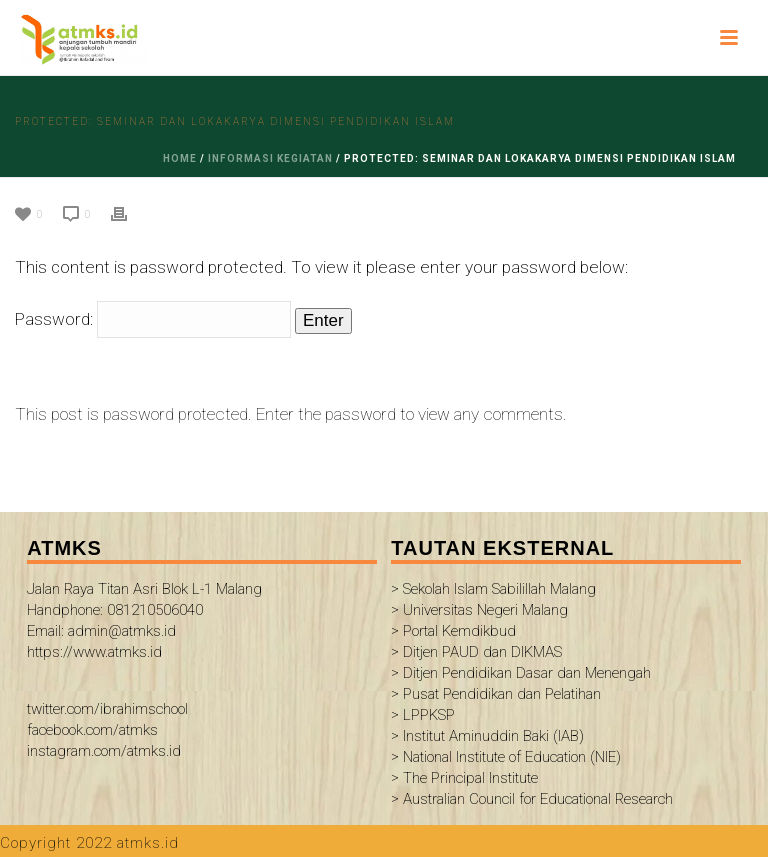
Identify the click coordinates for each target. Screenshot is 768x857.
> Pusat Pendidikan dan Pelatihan (496, 694)
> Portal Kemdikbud (453, 631)
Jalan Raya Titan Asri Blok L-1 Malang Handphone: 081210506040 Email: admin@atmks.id (144, 610)
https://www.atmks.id (94, 652)
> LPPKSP (423, 715)
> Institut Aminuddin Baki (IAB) (487, 736)
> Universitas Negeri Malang (479, 610)
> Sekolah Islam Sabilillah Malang (493, 589)
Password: (153, 319)
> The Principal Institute (464, 778)
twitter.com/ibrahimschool (107, 709)
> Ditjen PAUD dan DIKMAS (476, 652)
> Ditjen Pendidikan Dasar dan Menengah (521, 673)
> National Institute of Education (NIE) (506, 757)
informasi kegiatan (270, 158)
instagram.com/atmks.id (104, 751)
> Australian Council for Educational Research (532, 799)
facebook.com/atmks (92, 730)
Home (180, 158)
